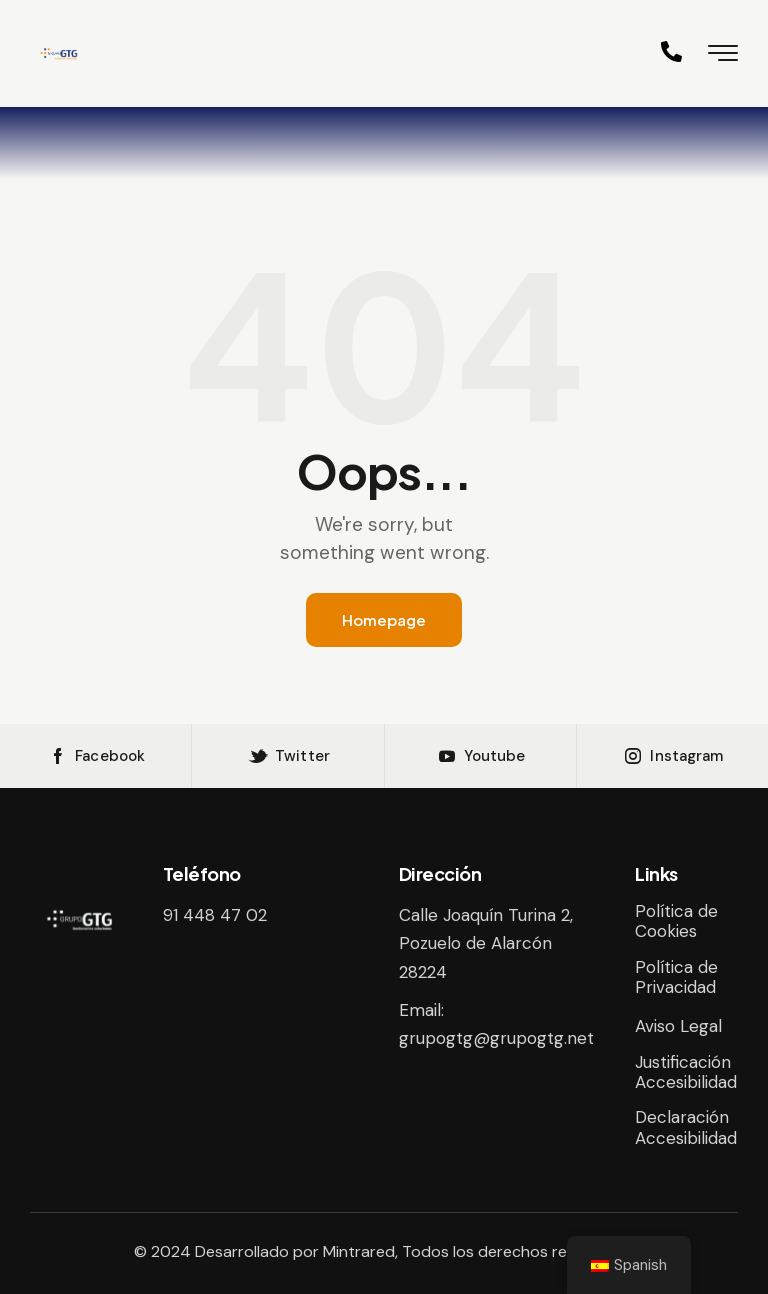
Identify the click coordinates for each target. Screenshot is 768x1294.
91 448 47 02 (215, 915)
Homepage (384, 619)
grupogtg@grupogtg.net (496, 1038)
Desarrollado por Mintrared (295, 1251)
